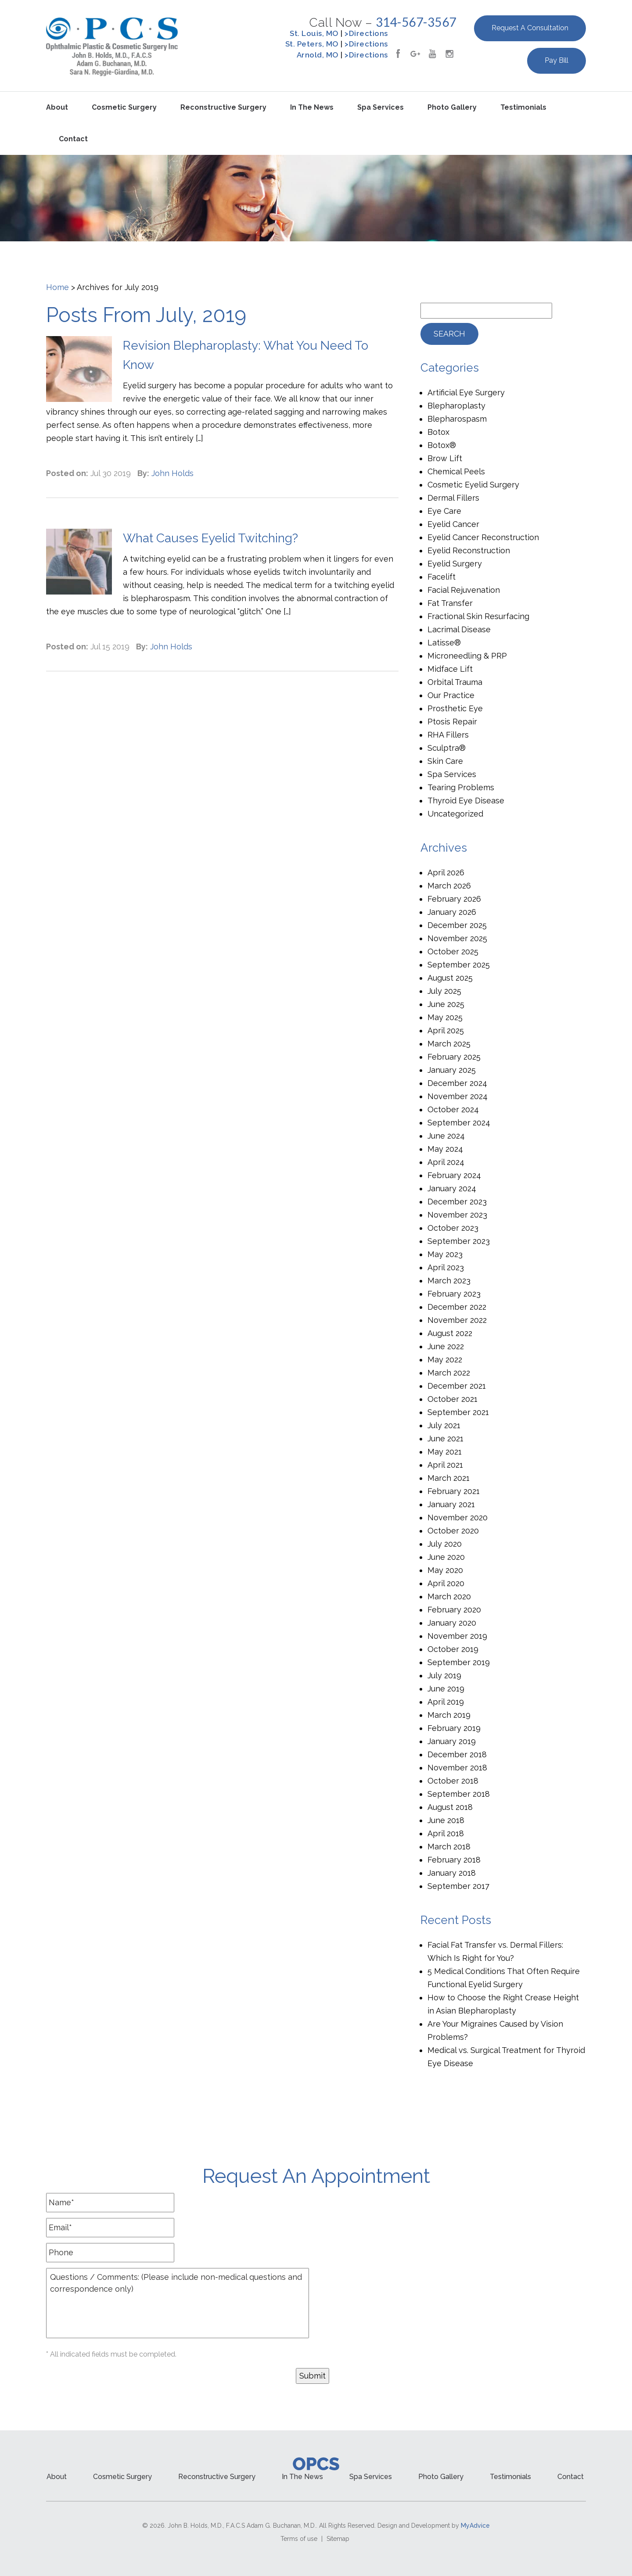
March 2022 (448, 1372)
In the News (312, 107)
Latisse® (444, 642)
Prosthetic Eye (455, 708)
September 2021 (458, 1412)
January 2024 (451, 1188)
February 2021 (453, 1491)
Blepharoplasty (456, 405)
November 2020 (457, 1517)
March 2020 (449, 1596)
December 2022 (456, 1306)
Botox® (441, 445)
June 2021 (445, 1438)
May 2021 (444, 1451)
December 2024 (457, 1083)
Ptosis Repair (452, 721)
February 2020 (454, 1609)
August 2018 (450, 1807)
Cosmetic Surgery (124, 107)
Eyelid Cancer (453, 524)
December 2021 (456, 1385)
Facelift (441, 576)
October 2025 (452, 951)
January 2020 (451, 1622)
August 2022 (449, 1333)
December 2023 (457, 1201)
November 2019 (457, 1636)
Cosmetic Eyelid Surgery (473, 484)
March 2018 (448, 1846)
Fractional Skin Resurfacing (478, 616)
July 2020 (444, 1543)
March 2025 (448, 1043)
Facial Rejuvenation (463, 590)
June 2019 (445, 1688)
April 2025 (445, 1030)
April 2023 (445, 1267)
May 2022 (444, 1359)
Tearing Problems (460, 787)
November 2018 (457, 1767)
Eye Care (444, 511)
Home (57, 287)
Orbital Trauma (454, 682)
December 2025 (457, 925)
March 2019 (448, 1715)
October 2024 (453, 1109)
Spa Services (380, 107)
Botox (438, 432)
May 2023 (445, 1254)
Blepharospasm (457, 418)
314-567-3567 (416, 21)
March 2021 (448, 1478)
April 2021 (445, 1464)
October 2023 (452, 1227)
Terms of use (298, 2538)
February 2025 (454, 1056)
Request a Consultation (530, 28)
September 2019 (458, 1662)
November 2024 (457, 1096)
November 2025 (457, 938)
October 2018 (452, 1780)
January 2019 (451, 1741)
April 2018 (445, 1833)
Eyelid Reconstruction (468, 550)
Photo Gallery (452, 107)
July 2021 (443, 1425)
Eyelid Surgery (454, 563)
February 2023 (454, 1293)
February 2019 (454, 1728)
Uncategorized (455, 813)
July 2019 (444, 1675)
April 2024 (445, 1162)
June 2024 (446, 1135)
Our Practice (450, 695)
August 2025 (450, 977)
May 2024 (445, 1149)
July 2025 (444, 991)
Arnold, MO (318, 54)
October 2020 (453, 1530)
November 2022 (457, 1320)
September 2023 (458, 1241)
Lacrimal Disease (459, 629)
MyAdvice (475, 2525)
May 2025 (445, 1017)
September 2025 (458, 964)
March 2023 (448, 1280)
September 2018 (458, 1794)
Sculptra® (446, 747)
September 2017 (458, 1886)
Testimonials (523, 107)
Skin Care (445, 761)
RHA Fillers (448, 734)
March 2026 (449, 885)
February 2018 (454, 1859)
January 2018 (451, 1872)
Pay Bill (556, 60)
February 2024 (454, 1175)
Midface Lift (450, 669)
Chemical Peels (456, 471)
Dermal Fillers (453, 497)
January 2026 (451, 912)
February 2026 (454, 898)
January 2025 (451, 1070)
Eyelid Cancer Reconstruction (483, 537)
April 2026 (445, 872)
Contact (73, 139)
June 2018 (445, 1820)
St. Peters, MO (312, 43)
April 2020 (445, 1583)
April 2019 (445, 1701)
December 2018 (457, 1754)
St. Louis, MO (314, 33)
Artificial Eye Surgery (466, 392)
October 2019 (452, 1649)
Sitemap (338, 2538)
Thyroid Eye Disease (465, 800)
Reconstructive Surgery (223, 107)
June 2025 (445, 1004)
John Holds (172, 473)
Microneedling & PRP (467, 655)
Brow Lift (444, 458)
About (57, 107)
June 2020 (446, 1557)
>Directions (366, 33)
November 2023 (457, 1214)
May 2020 (445, 1570)
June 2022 (445, 1346)
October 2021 (452, 1399)
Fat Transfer (450, 603)
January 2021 (451, 1504)
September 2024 (458, 1122)
